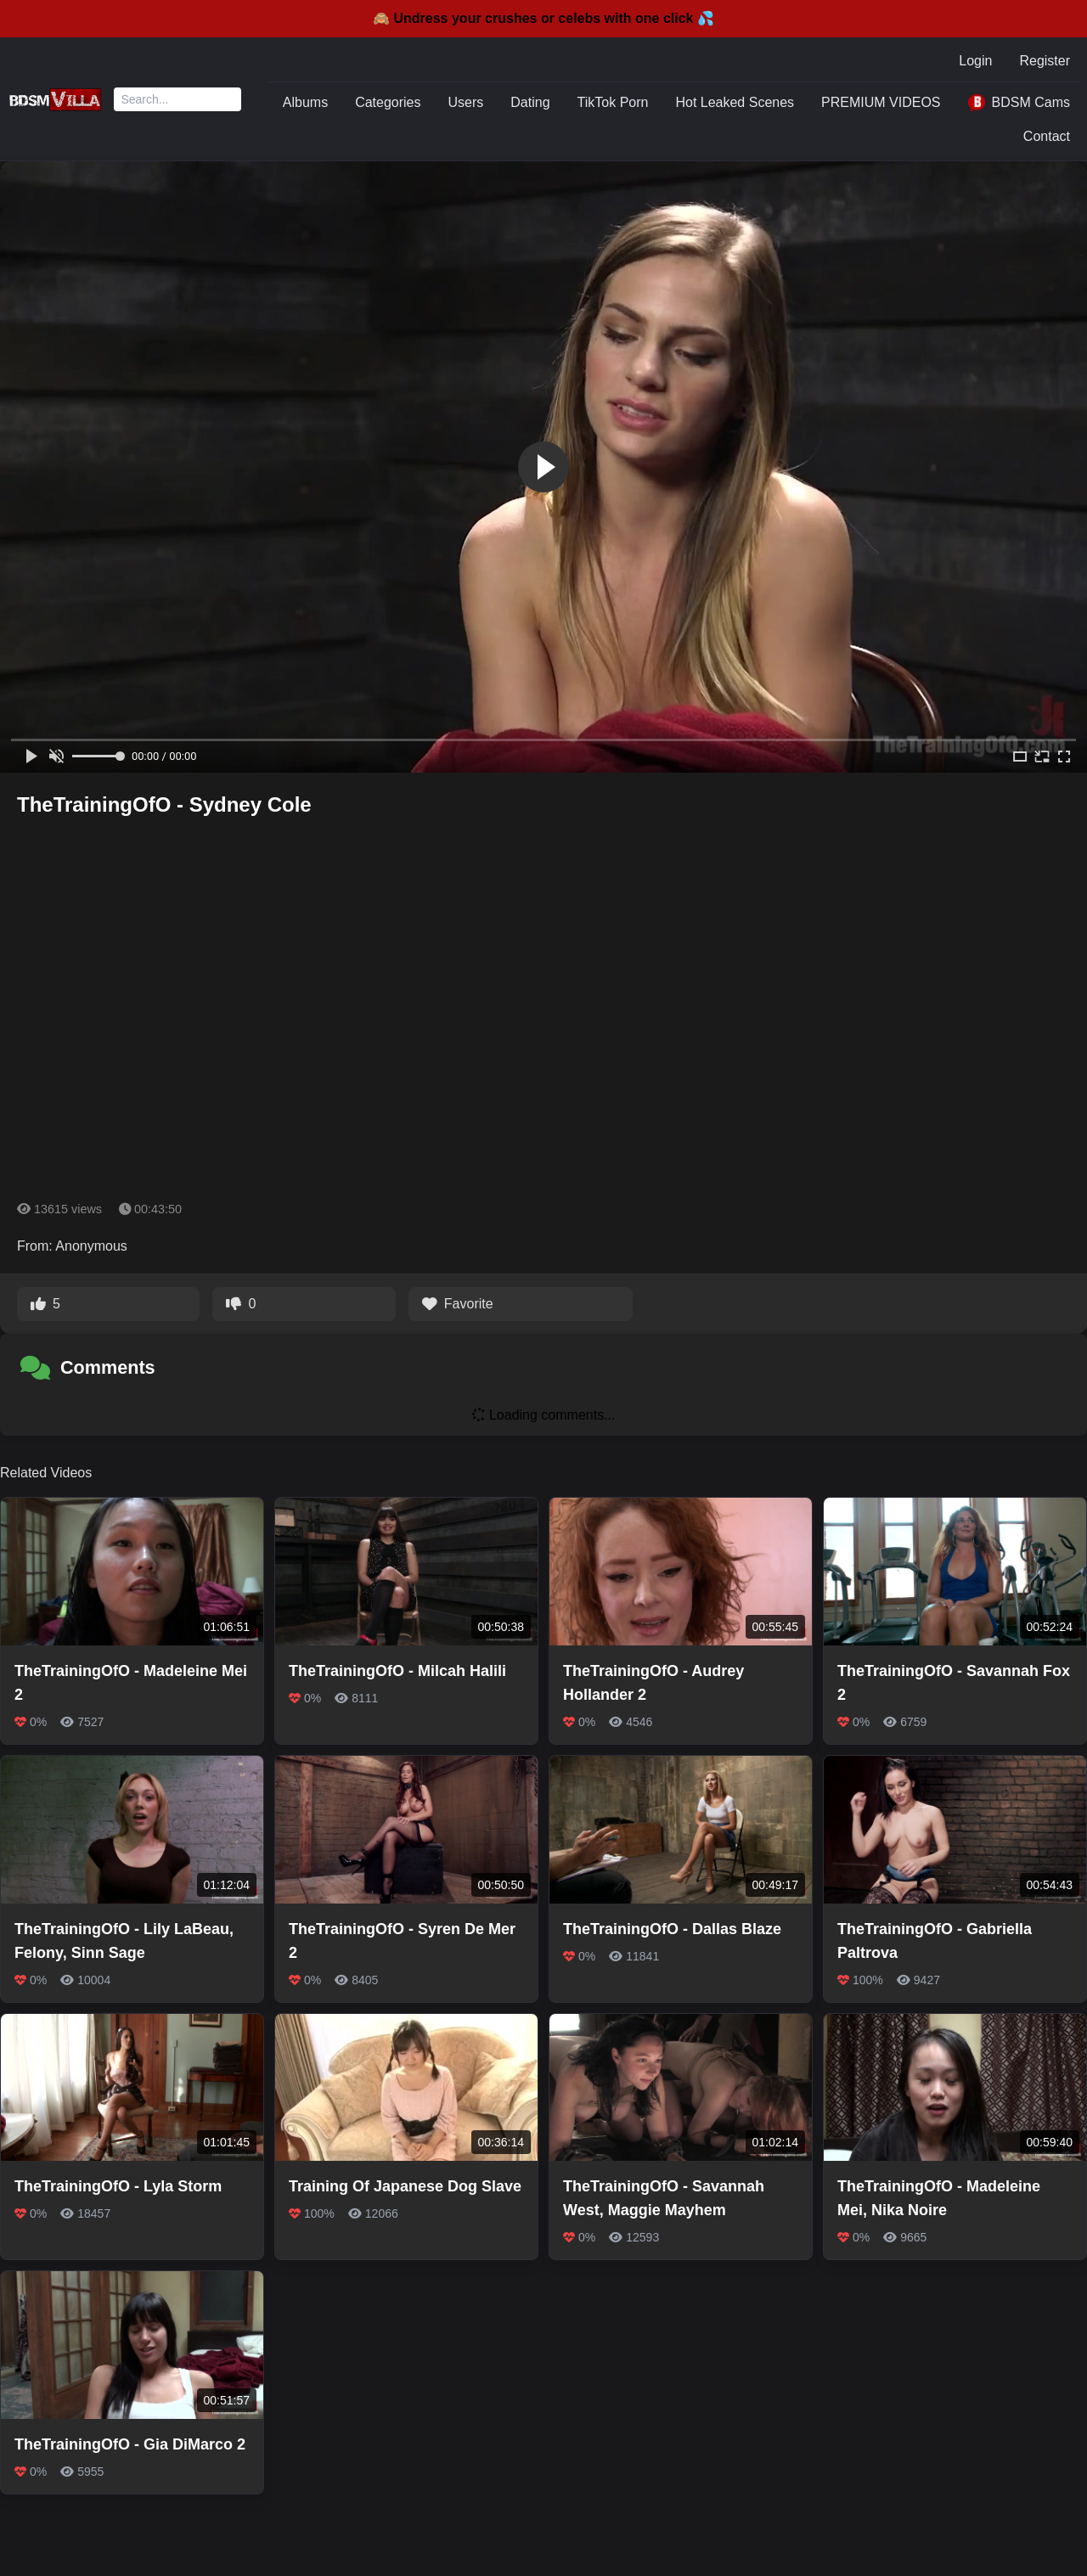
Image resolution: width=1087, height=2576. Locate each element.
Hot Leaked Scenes (734, 102)
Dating (529, 102)
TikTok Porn (613, 102)
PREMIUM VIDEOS (880, 102)
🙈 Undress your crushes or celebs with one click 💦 (543, 18)
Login (975, 60)
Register (1044, 60)
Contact (1046, 136)
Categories (387, 102)
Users (466, 102)
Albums (305, 102)
